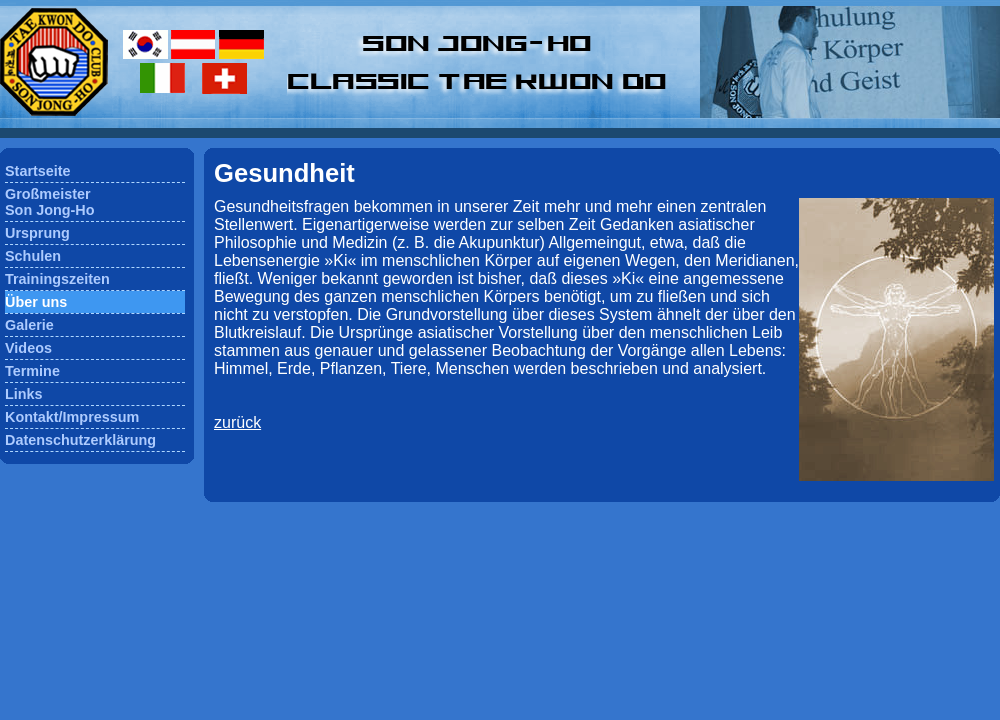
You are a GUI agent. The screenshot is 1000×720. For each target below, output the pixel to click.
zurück (237, 422)
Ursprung (37, 233)
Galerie (29, 325)
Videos (28, 348)
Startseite (38, 171)
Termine (32, 371)
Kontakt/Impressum (72, 417)
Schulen (33, 256)
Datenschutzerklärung (80, 440)
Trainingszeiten (57, 279)
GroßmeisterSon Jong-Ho (50, 202)
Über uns (36, 302)
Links (24, 394)
